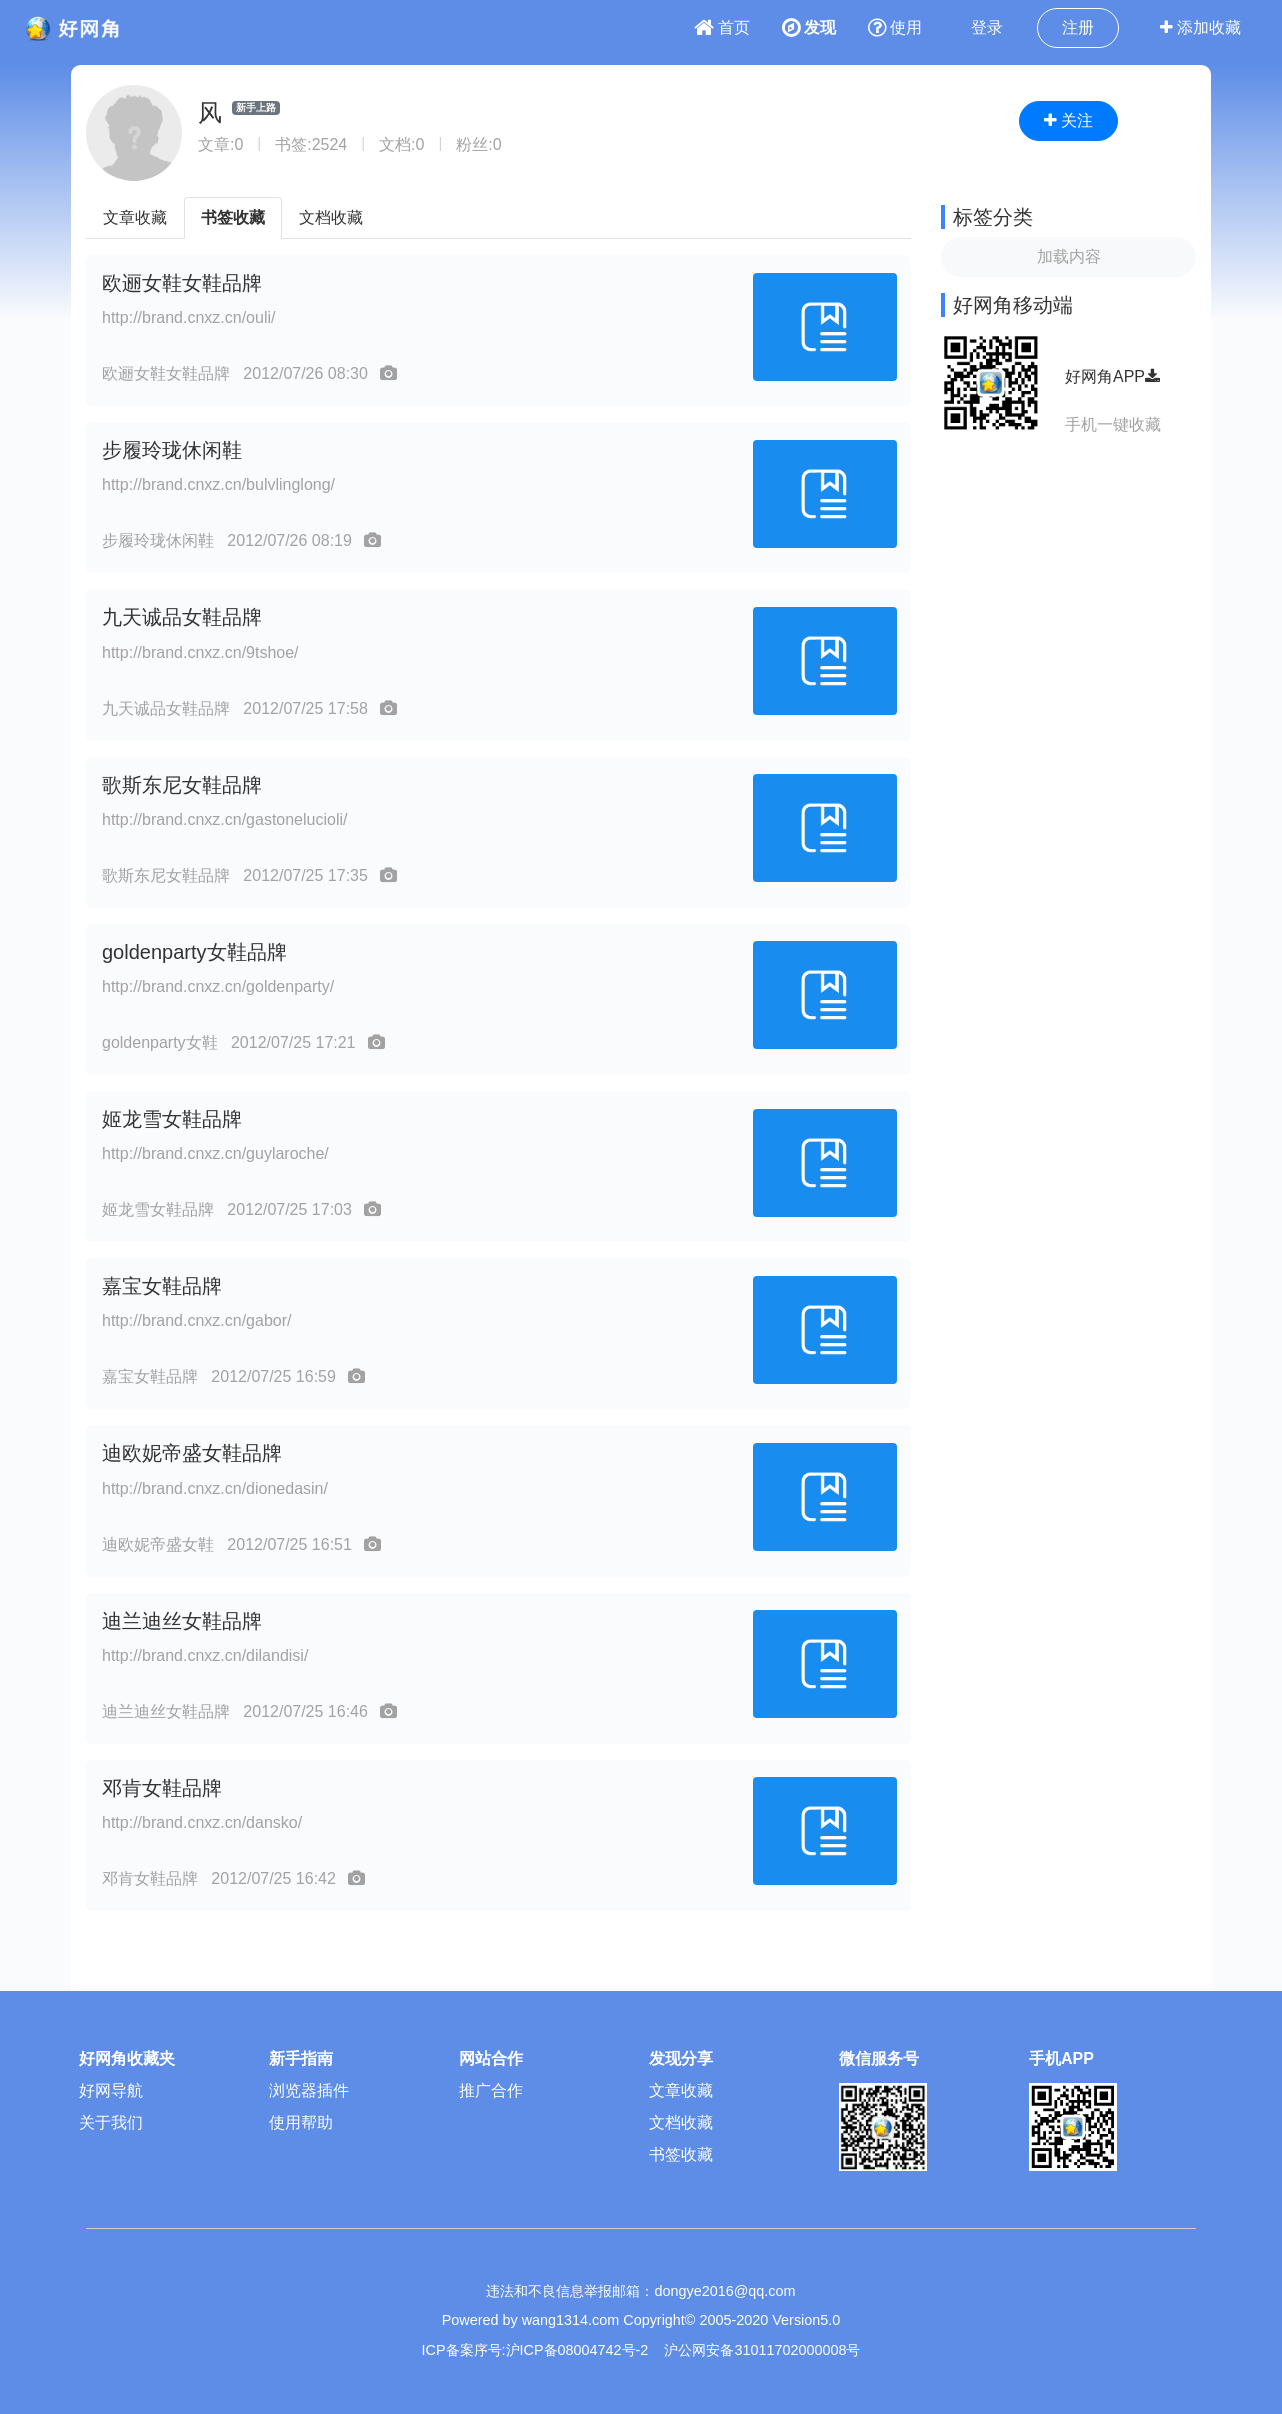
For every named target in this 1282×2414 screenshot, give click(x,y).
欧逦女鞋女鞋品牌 (182, 283)
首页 (722, 27)
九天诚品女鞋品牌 (182, 617)
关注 (1068, 120)
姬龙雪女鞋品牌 (172, 1119)
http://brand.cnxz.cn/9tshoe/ (200, 652)
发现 (809, 27)
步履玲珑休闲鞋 (172, 450)
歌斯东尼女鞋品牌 (182, 785)
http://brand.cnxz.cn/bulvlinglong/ (218, 484)
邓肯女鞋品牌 (162, 1788)
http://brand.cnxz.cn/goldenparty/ (218, 986)
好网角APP (1112, 376)
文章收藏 (135, 217)
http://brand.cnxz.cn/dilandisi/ (205, 1655)
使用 (895, 27)
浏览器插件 (309, 2090)
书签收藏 (233, 217)
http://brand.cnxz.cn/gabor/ (196, 1320)
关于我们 (111, 2122)
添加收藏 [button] (1200, 27)
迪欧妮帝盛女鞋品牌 (192, 1453)
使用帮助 (301, 2122)
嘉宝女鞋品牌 (162, 1286)
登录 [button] (987, 27)
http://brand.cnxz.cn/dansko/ (202, 1822)
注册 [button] (1078, 27)
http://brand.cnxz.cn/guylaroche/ (215, 1153)
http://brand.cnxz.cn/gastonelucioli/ (224, 819)
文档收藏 (331, 217)
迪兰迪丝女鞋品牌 (182, 1621)
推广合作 (491, 2090)
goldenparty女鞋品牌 (194, 952)
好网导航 (111, 2090)
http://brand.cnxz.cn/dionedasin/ (215, 1488)
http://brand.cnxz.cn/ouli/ (188, 317)
